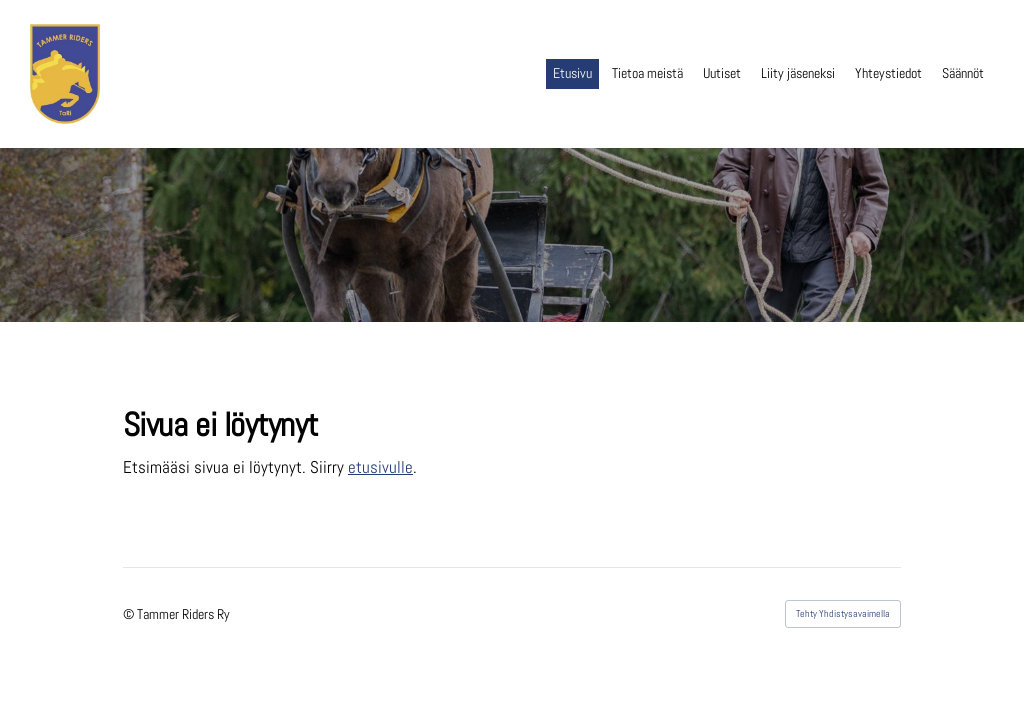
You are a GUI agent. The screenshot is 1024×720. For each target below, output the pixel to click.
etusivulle (380, 467)
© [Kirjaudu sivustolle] (130, 614)
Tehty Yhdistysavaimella (843, 613)
